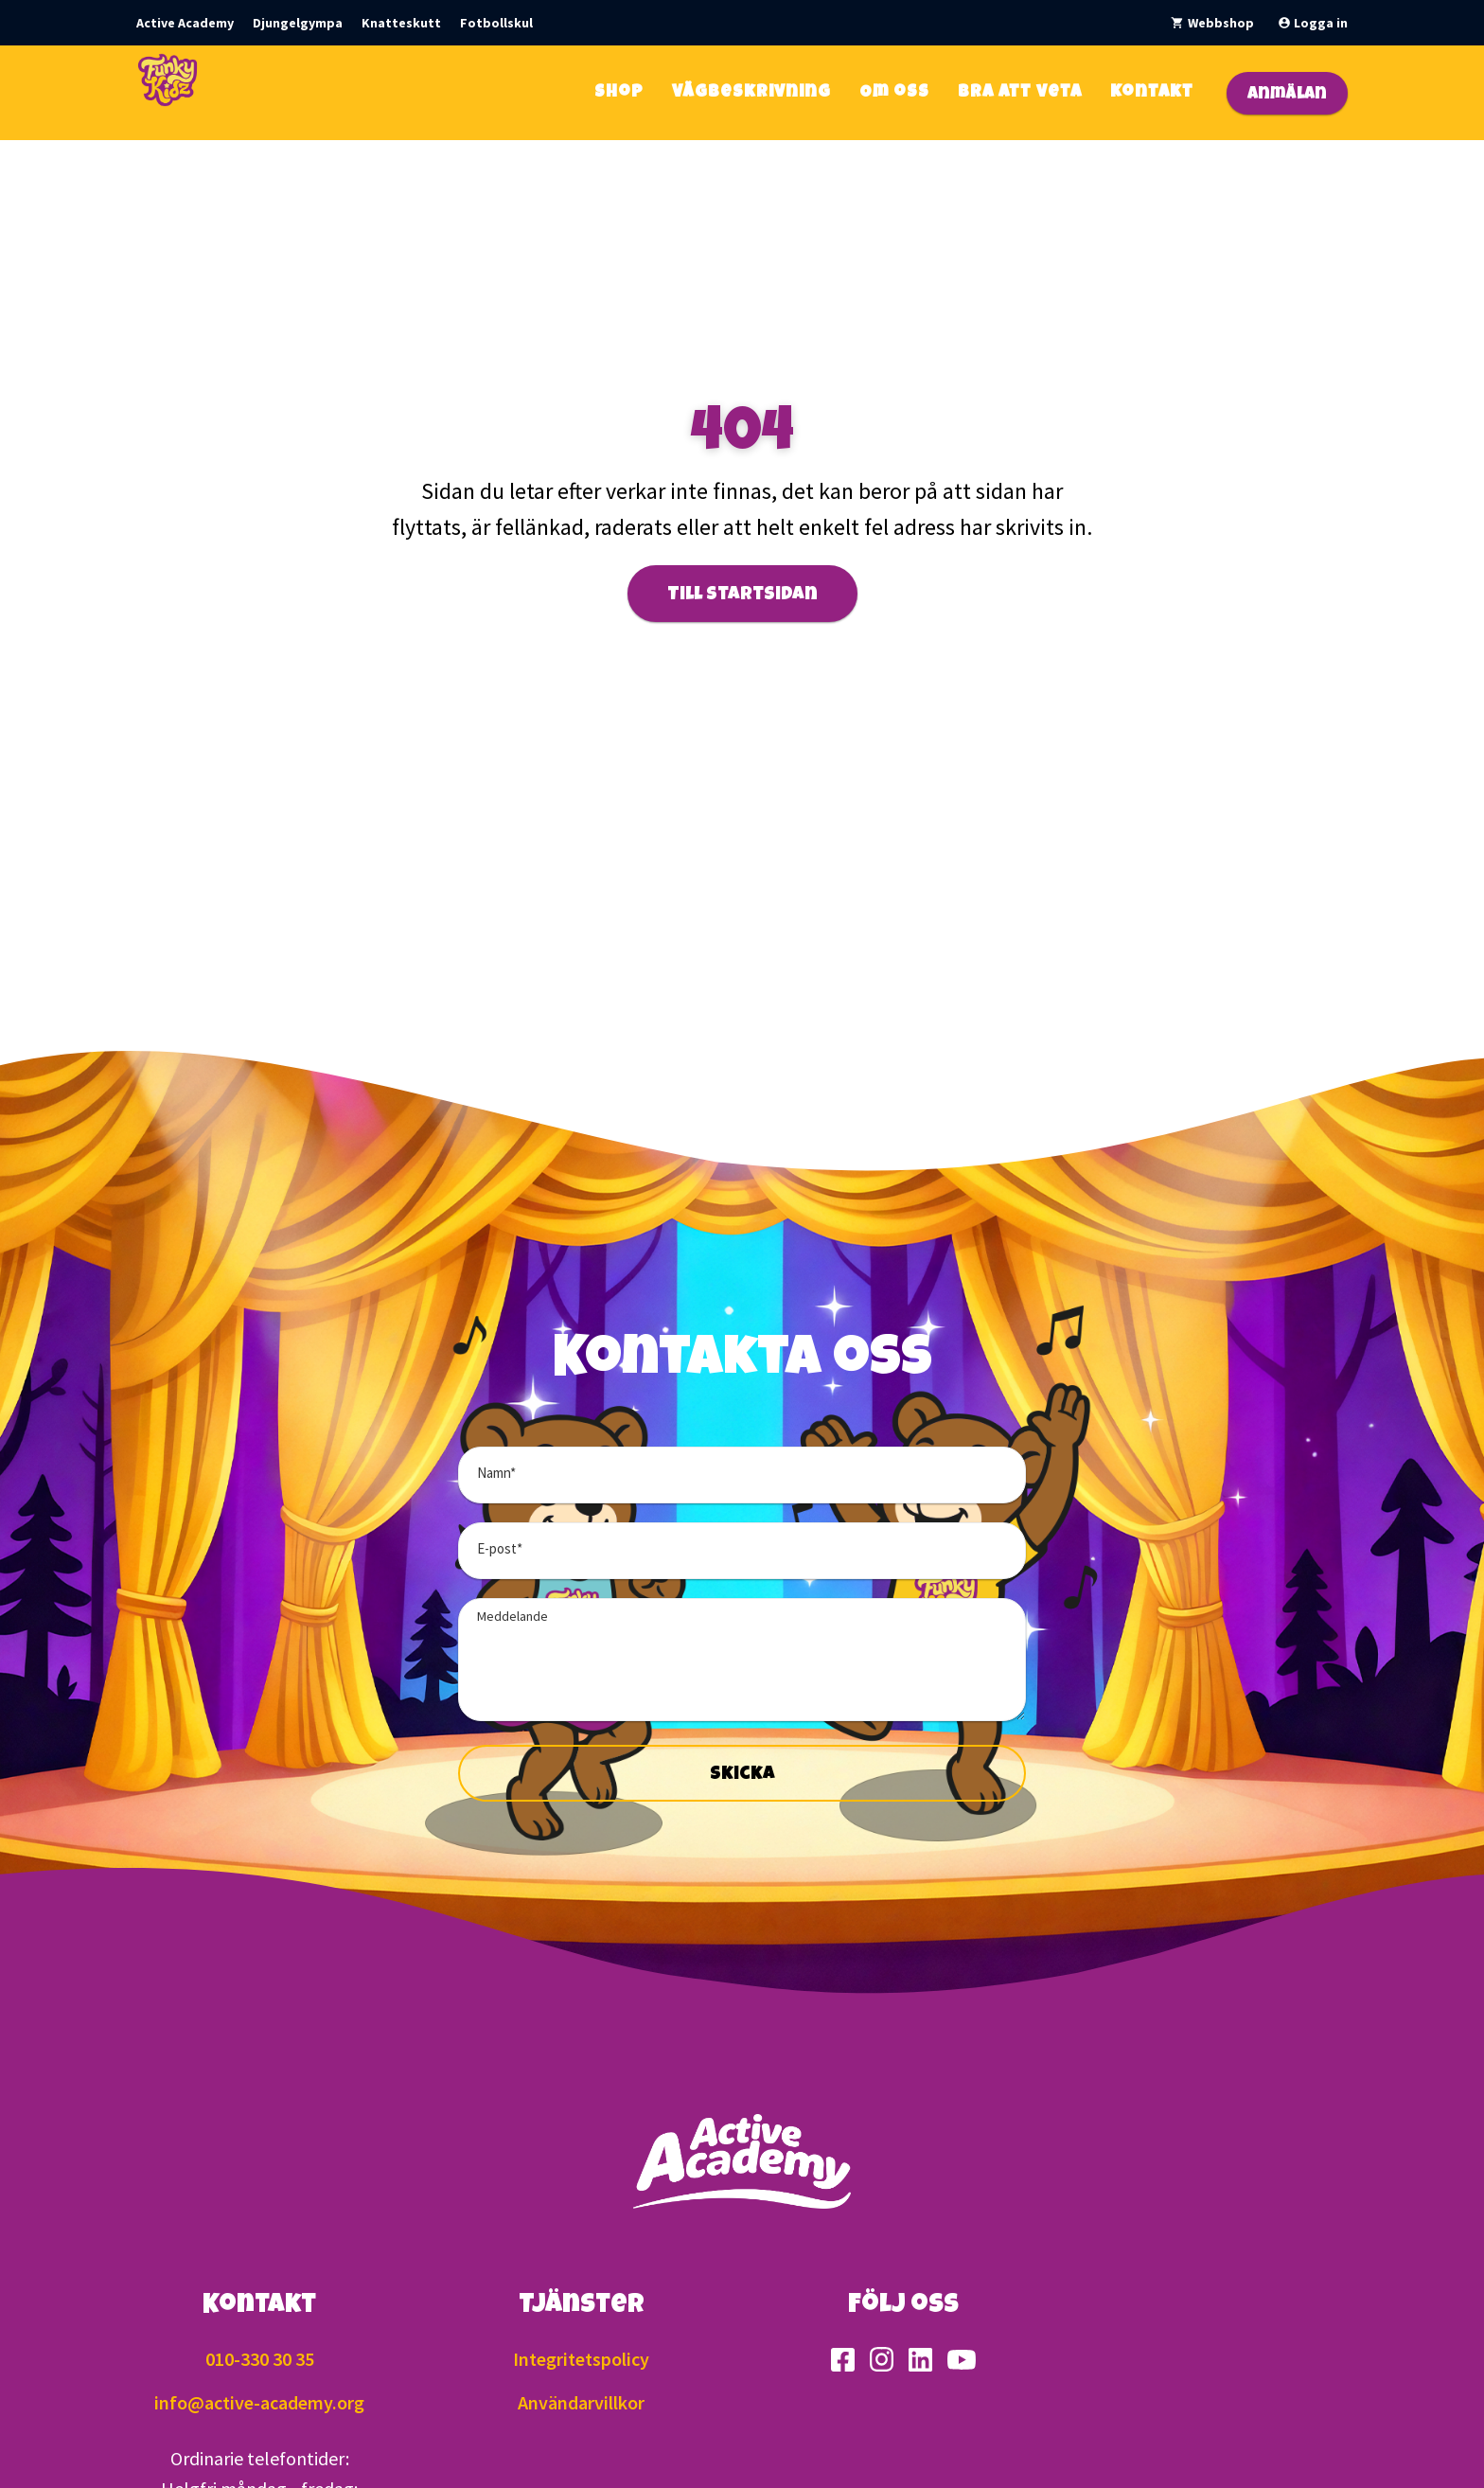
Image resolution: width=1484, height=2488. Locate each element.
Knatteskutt (401, 22)
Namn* (496, 1473)
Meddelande (512, 1616)
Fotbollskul (496, 22)
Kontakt (1151, 92)
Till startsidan (742, 595)
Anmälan (1287, 94)
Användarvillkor (581, 2402)
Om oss (894, 92)
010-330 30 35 (259, 2359)
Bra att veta (1020, 92)
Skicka (742, 1775)
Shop (619, 92)
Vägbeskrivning (751, 92)
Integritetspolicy (581, 2359)
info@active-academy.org (259, 2402)
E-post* (499, 1548)
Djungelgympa (298, 22)
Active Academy (185, 22)
